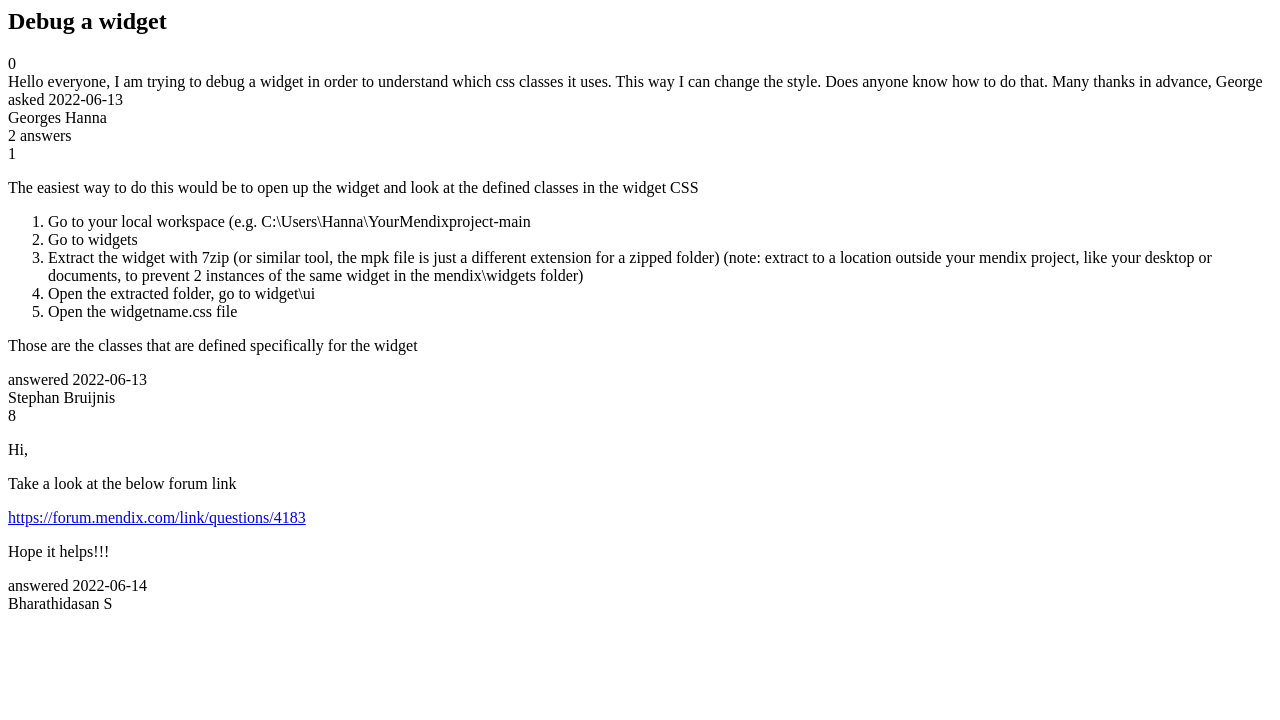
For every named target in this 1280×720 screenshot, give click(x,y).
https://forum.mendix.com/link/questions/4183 (157, 517)
